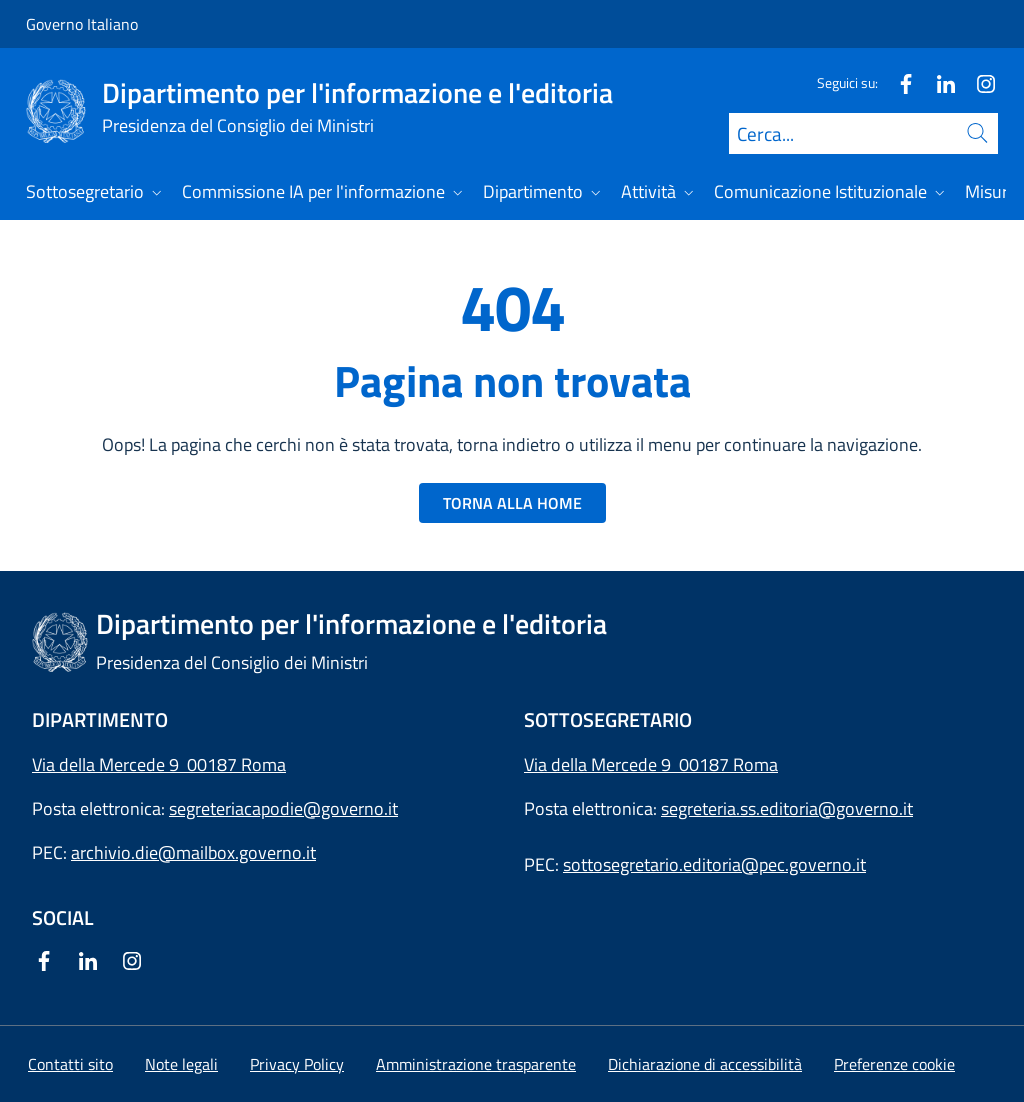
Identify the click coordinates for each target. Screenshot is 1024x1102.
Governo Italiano (82, 24)
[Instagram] (978, 82)
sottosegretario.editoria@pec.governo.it (714, 864)
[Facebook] (898, 82)
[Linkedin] (938, 82)
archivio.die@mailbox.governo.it (193, 852)
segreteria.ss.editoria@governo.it (787, 808)
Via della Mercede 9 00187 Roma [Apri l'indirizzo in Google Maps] (159, 764)
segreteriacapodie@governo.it (283, 808)
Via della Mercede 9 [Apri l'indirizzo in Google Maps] (601, 764)
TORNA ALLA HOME (512, 503)
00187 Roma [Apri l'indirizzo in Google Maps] (728, 764)
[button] (894, 1064)
